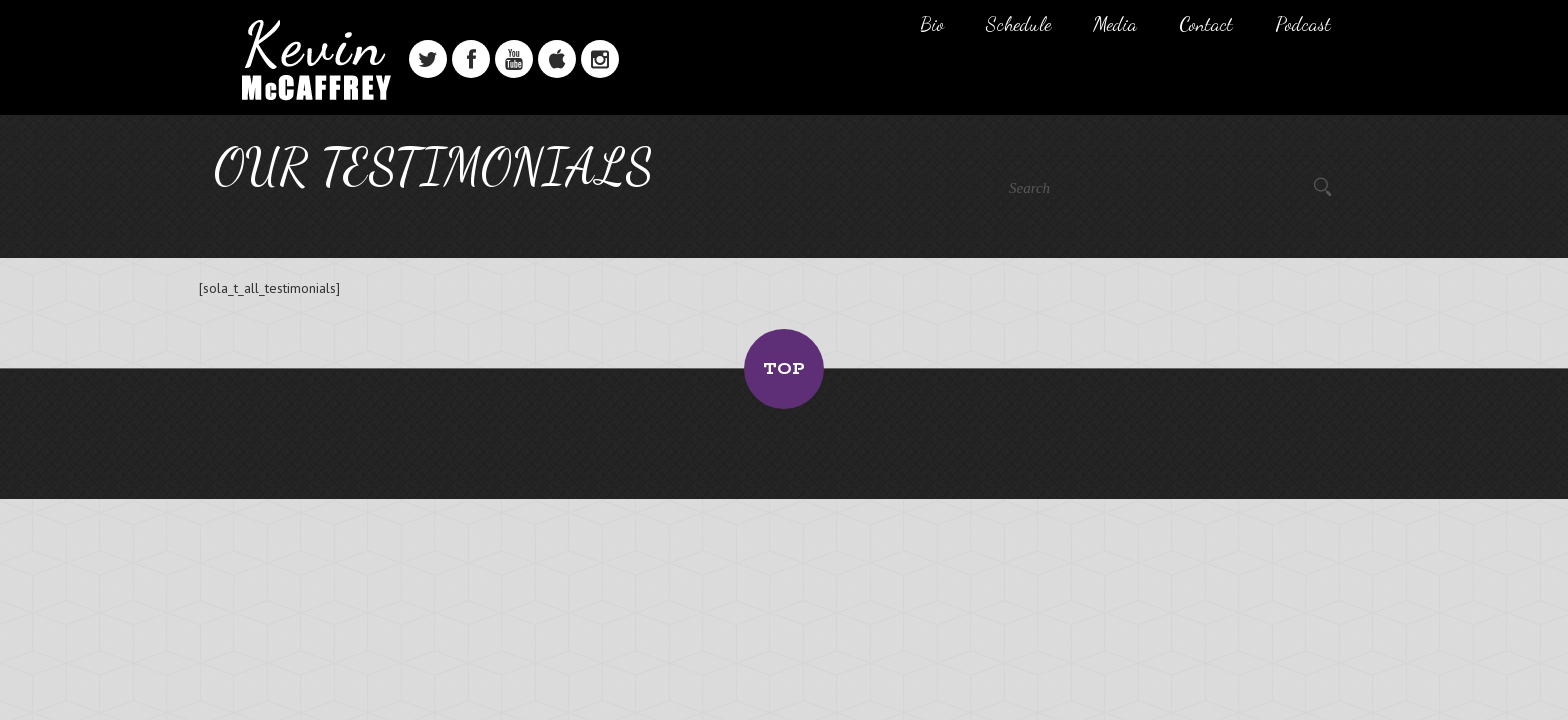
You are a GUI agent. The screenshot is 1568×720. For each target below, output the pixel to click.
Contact (1206, 24)
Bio (932, 24)
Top (784, 369)
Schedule (1018, 24)
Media (1115, 24)
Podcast (1303, 24)
